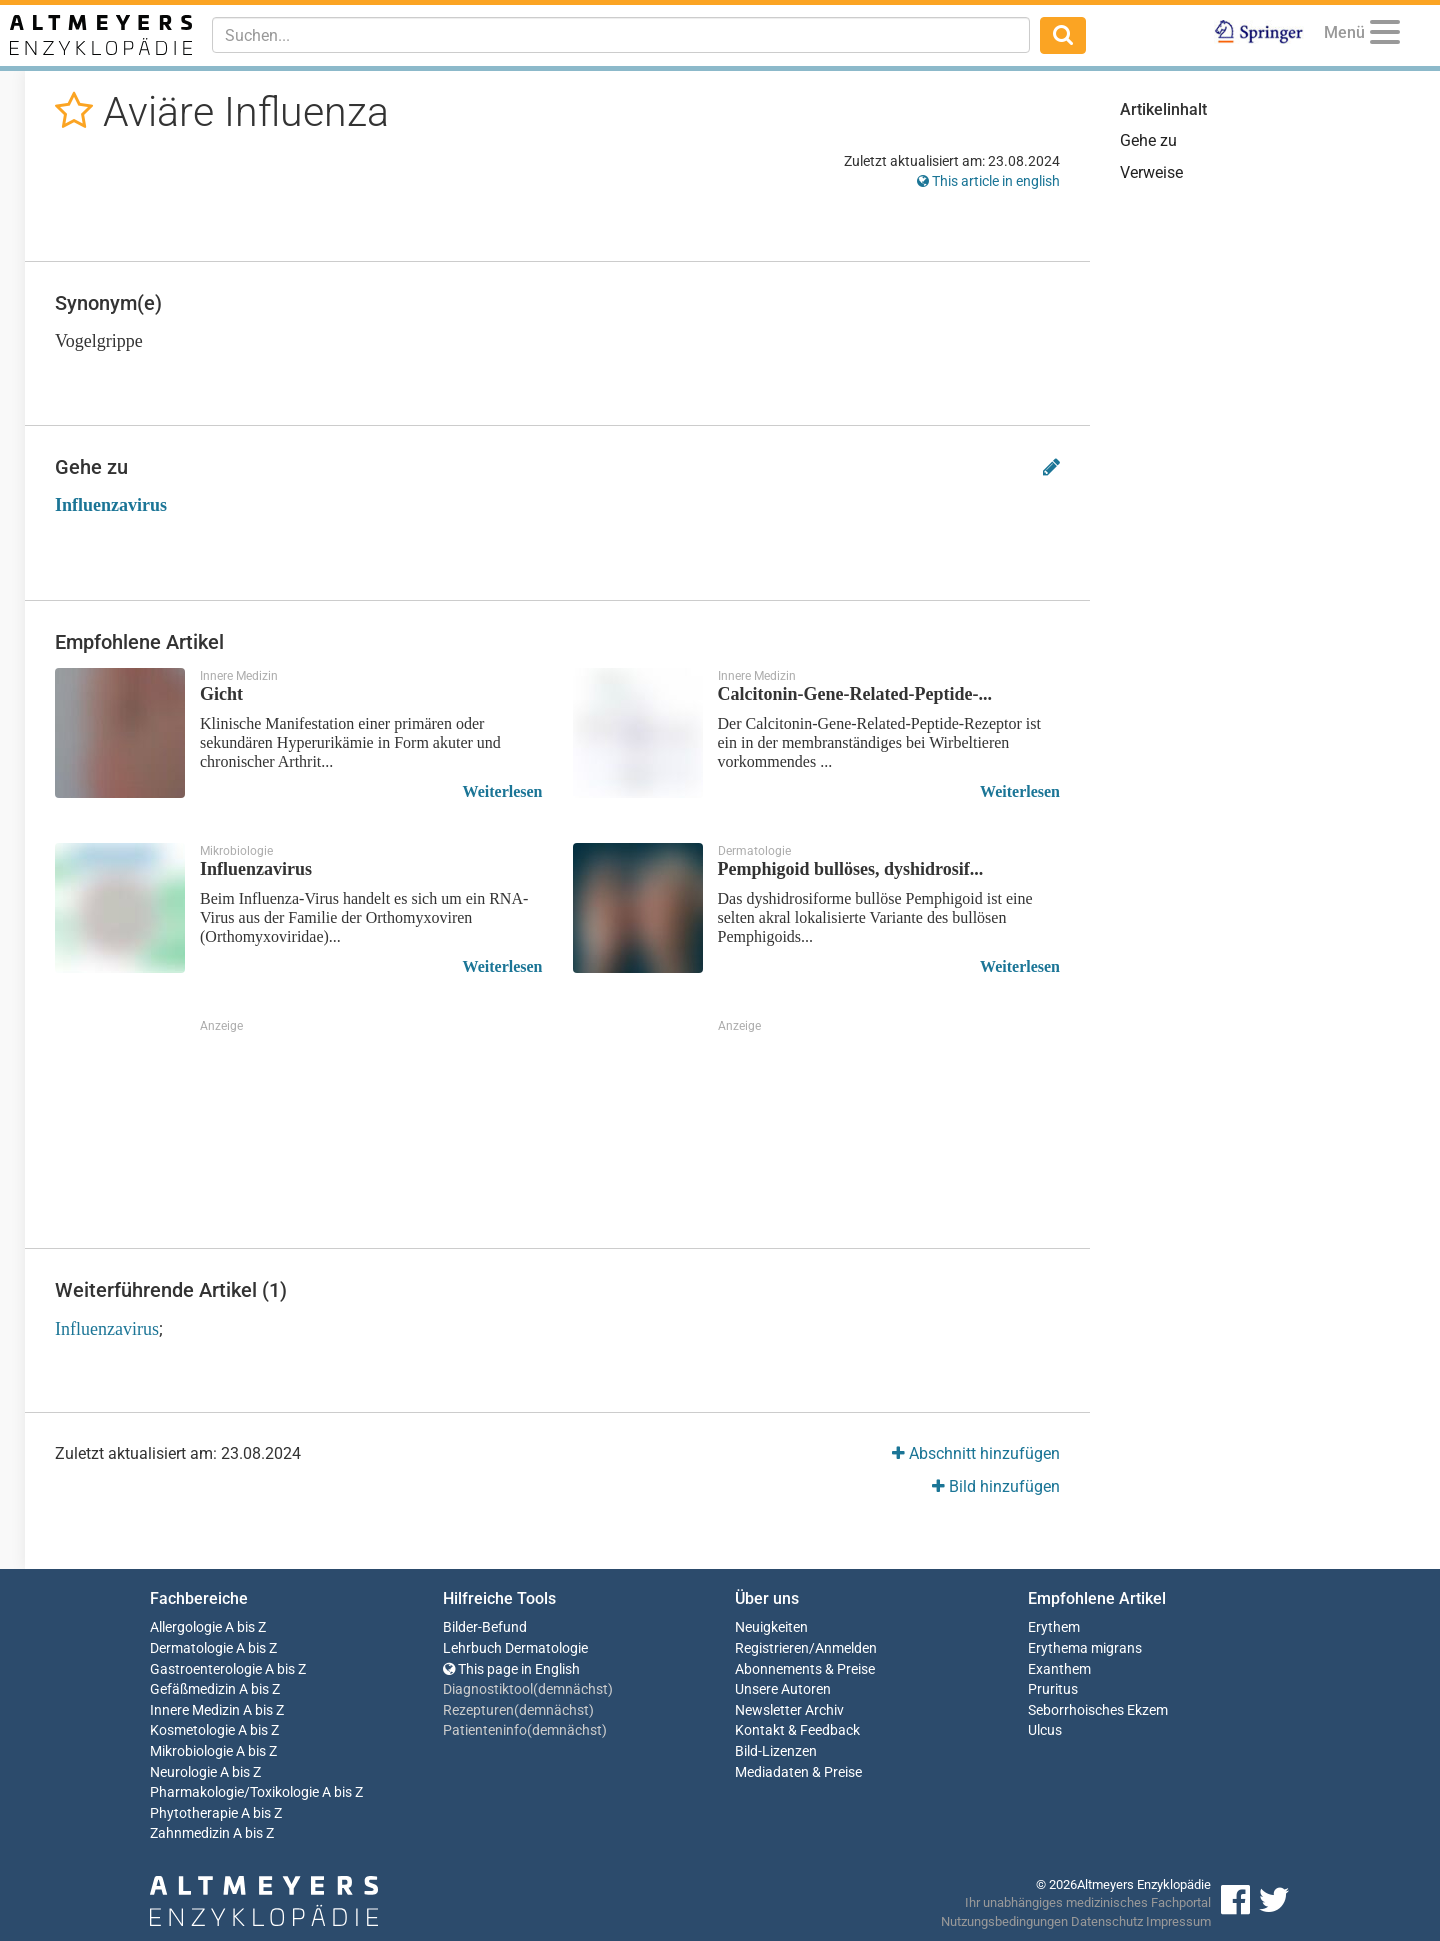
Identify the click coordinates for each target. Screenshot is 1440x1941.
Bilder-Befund (485, 1627)
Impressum (1178, 1921)
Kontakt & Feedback (797, 1730)
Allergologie (186, 1627)
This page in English (511, 1669)
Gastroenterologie (206, 1669)
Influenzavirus (111, 505)
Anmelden (846, 1648)
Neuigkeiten (771, 1627)
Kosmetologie (192, 1730)
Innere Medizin (195, 1710)
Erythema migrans (1085, 1648)
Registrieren (772, 1648)
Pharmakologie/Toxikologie (234, 1792)
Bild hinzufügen (996, 1486)
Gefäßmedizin (193, 1689)
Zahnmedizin (190, 1833)
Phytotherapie (194, 1813)
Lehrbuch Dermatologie (515, 1648)
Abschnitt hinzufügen (976, 1453)
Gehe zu (1148, 140)
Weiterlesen (503, 791)
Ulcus (1045, 1730)
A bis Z (245, 1627)
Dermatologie (191, 1648)
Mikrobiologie (191, 1751)
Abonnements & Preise (805, 1669)
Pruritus (1053, 1689)
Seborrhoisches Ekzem (1098, 1710)
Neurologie (183, 1772)
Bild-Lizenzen (776, 1751)
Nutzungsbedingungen (1004, 1921)
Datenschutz (1107, 1921)
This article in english (988, 181)
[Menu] (1385, 35)
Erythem (1054, 1627)
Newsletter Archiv (789, 1710)
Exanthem (1059, 1669)
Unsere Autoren (783, 1689)
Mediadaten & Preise (798, 1772)
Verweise (1151, 172)
